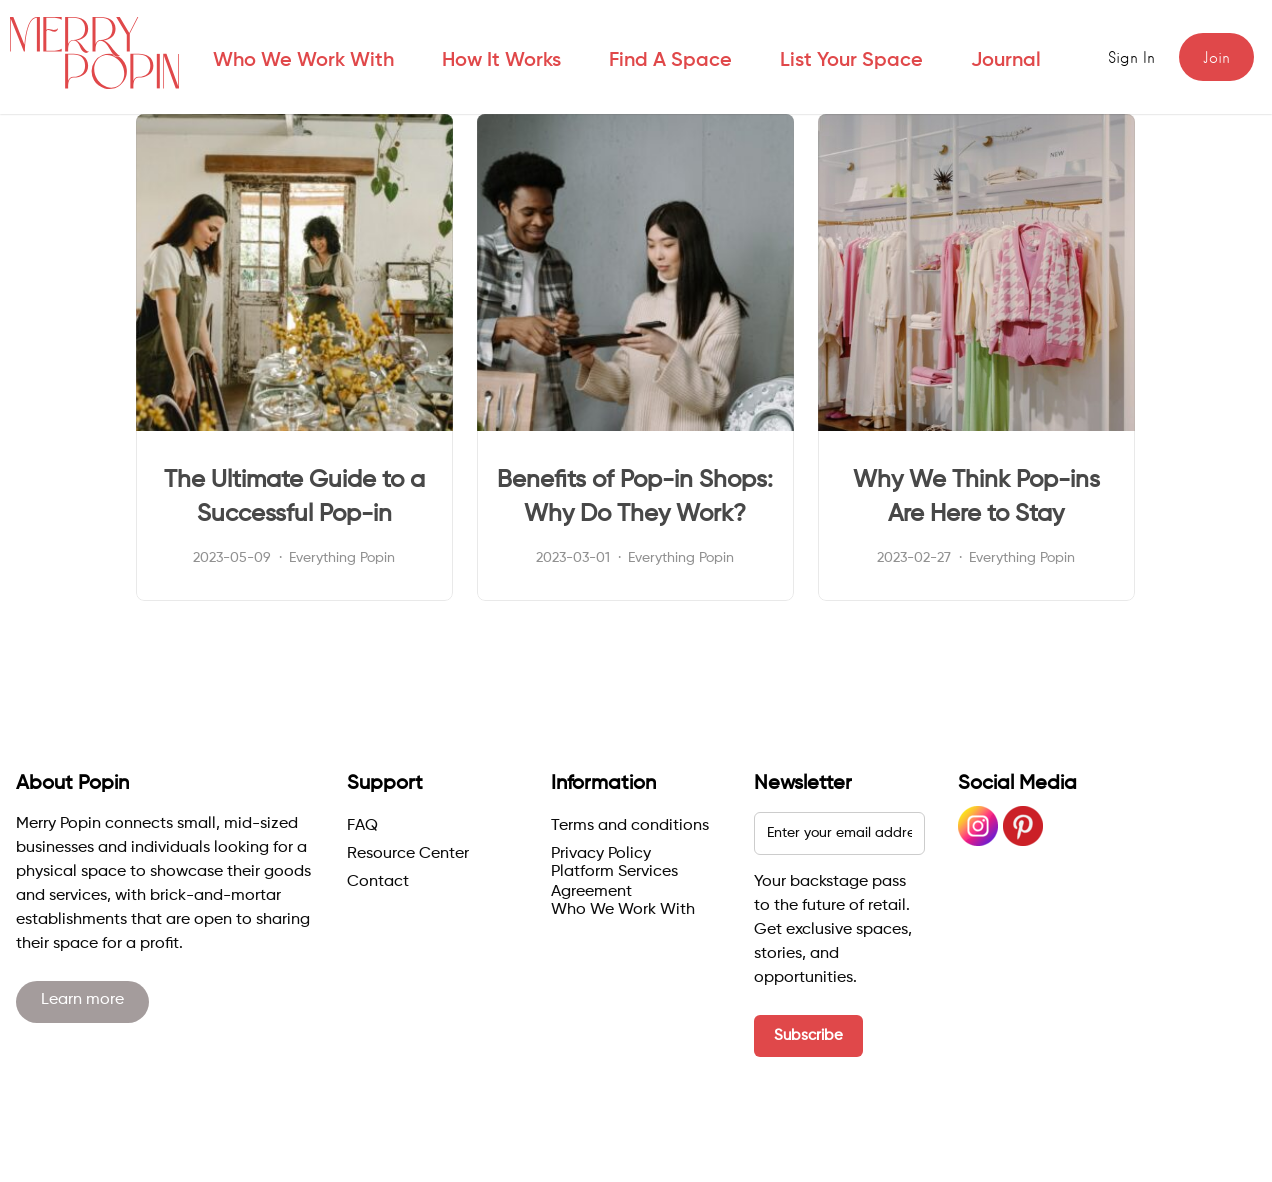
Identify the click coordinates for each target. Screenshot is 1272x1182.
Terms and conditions (630, 826)
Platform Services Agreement (614, 882)
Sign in (1131, 58)
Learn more (82, 1000)
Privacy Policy (601, 854)
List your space (851, 61)
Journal (1006, 61)
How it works (501, 61)
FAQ (362, 826)
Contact (378, 882)
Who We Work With (303, 61)
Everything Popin (342, 558)
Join (1216, 58)
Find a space (670, 61)
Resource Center (408, 854)
